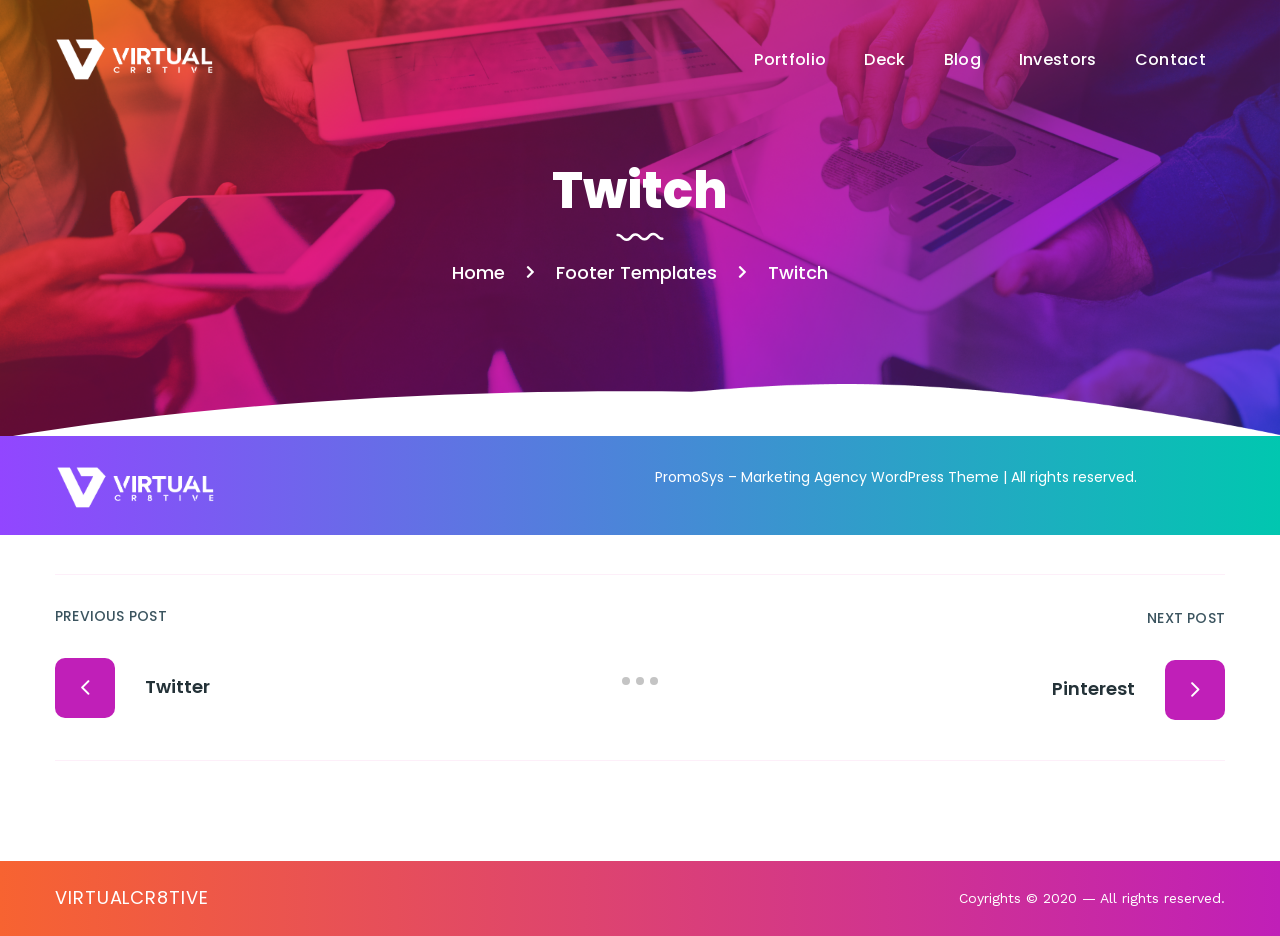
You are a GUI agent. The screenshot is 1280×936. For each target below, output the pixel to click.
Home (478, 272)
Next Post (1186, 618)
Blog (962, 59)
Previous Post (111, 616)
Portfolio (790, 59)
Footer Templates (636, 272)
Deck (884, 59)
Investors (1058, 59)
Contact (1170, 59)
